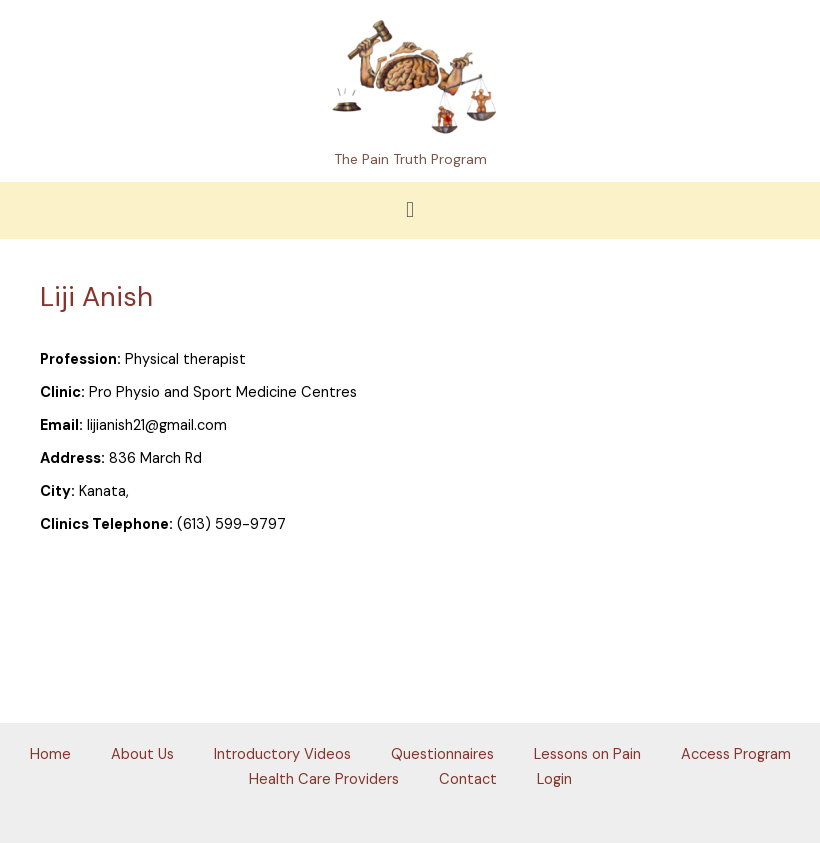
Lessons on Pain (587, 754)
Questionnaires (442, 754)
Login (554, 779)
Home (50, 754)
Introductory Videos (282, 754)
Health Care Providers (324, 779)
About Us (142, 754)
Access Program (736, 754)
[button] (409, 210)
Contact (468, 779)
